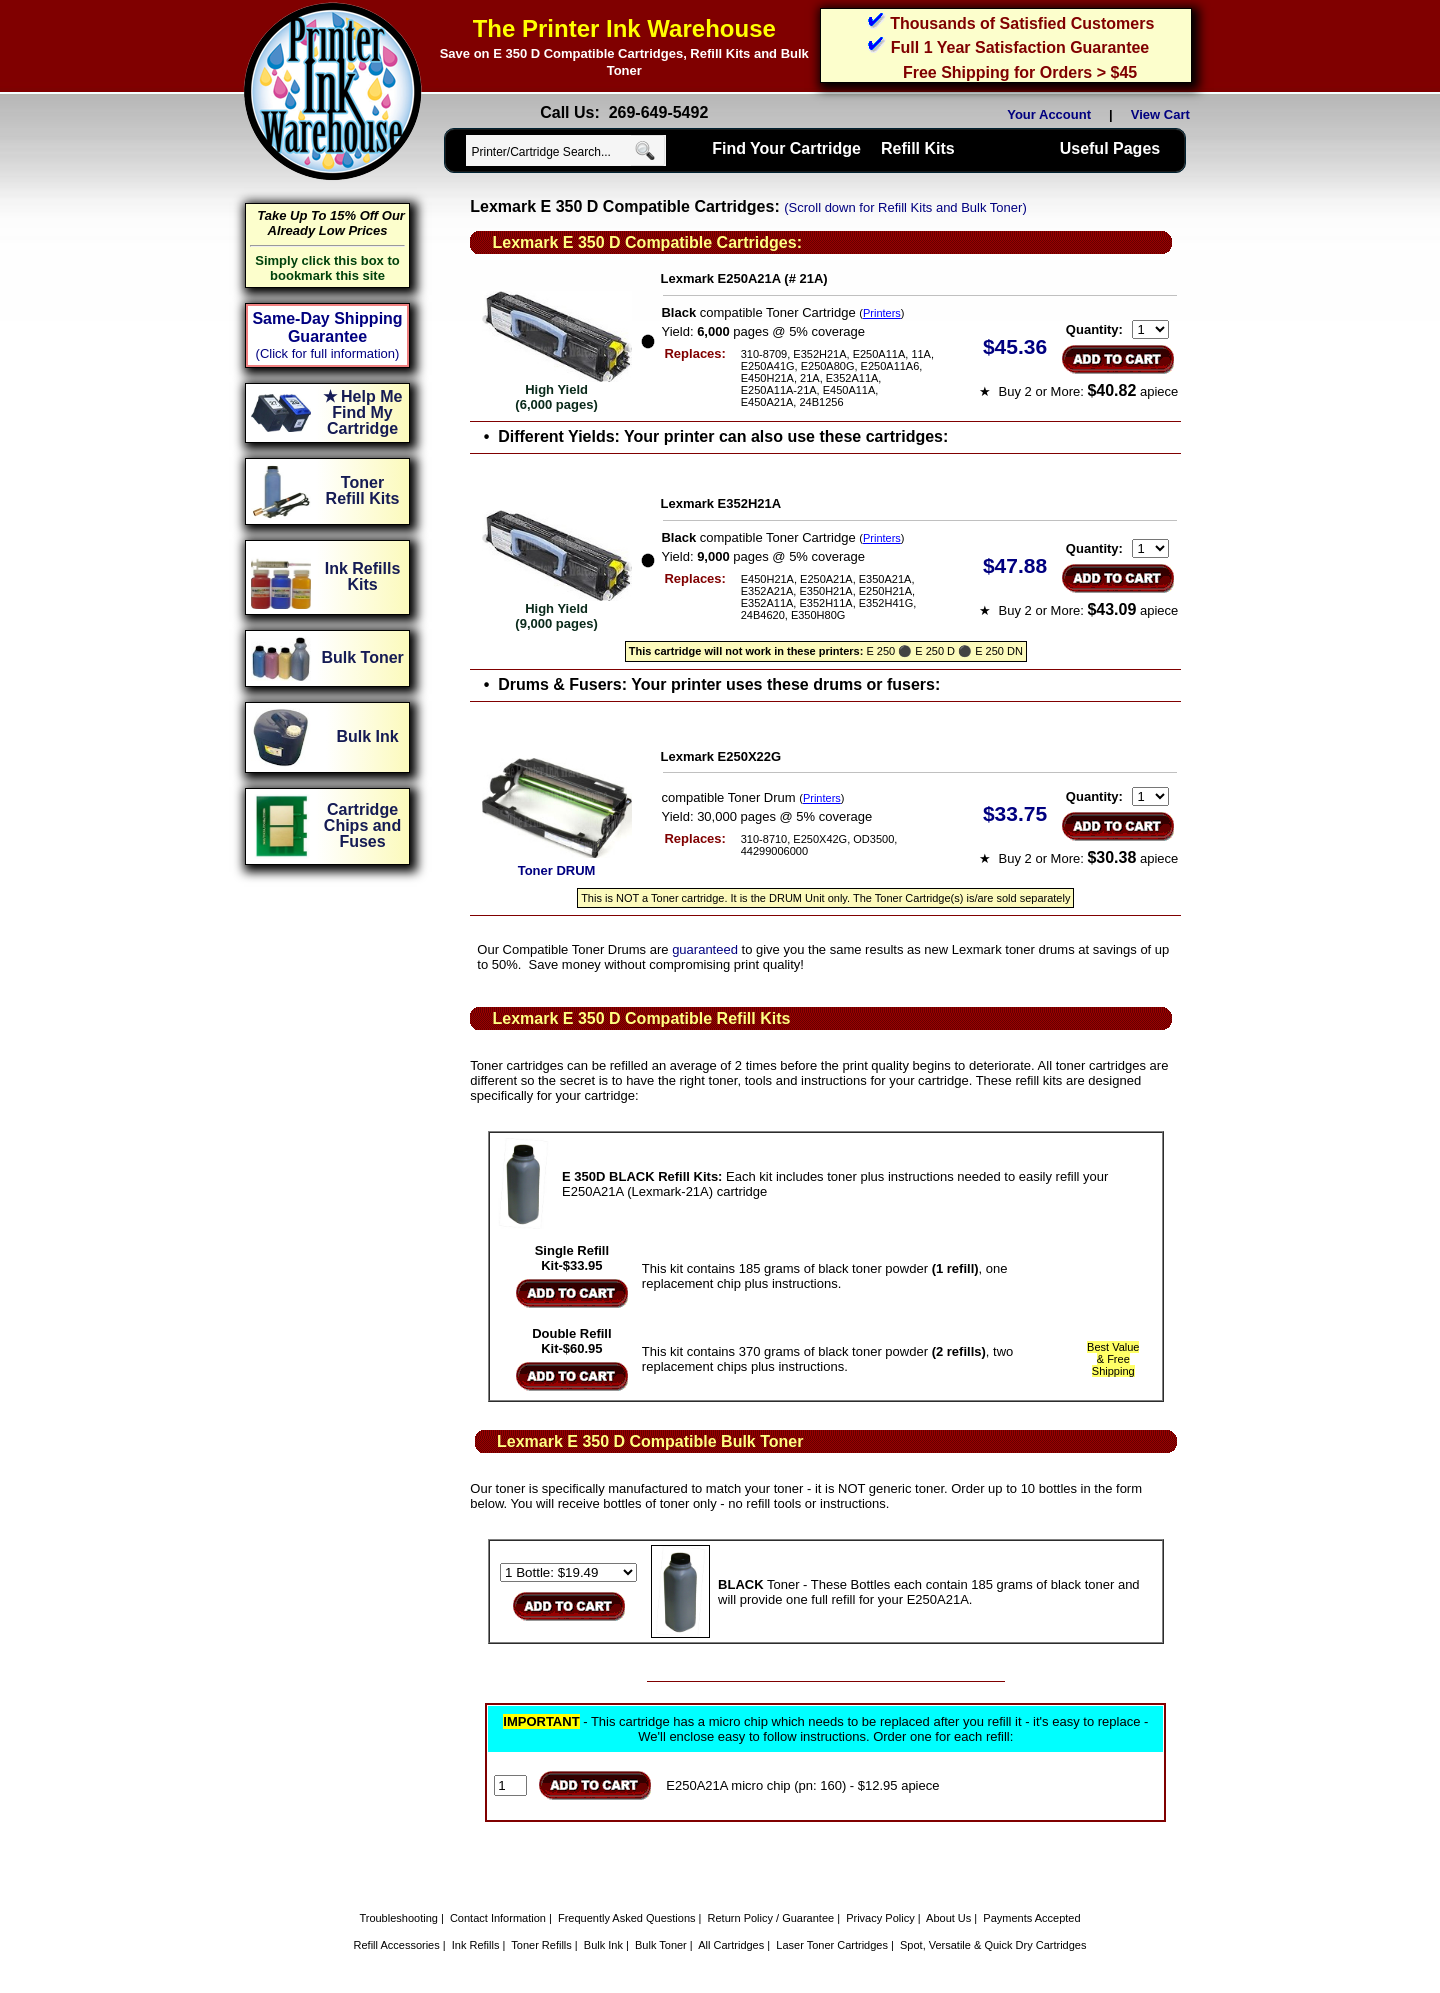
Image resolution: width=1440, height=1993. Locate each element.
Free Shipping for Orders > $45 (1020, 72)
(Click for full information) (328, 353)
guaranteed (705, 949)
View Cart (1164, 114)
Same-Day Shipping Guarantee (327, 327)
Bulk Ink (603, 1945)
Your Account (1049, 114)
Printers (882, 313)
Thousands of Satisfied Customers (1022, 23)
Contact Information (498, 1918)
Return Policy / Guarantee (771, 1918)
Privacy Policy (880, 1918)
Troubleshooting (398, 1918)
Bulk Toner (661, 1945)
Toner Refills (541, 1945)
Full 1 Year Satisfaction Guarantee (1020, 47)
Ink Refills (476, 1945)
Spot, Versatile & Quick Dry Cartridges (993, 1945)
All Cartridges (731, 1945)
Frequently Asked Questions (627, 1918)
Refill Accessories (397, 1945)
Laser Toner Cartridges (832, 1945)
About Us (948, 1918)
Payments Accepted (1031, 1918)
